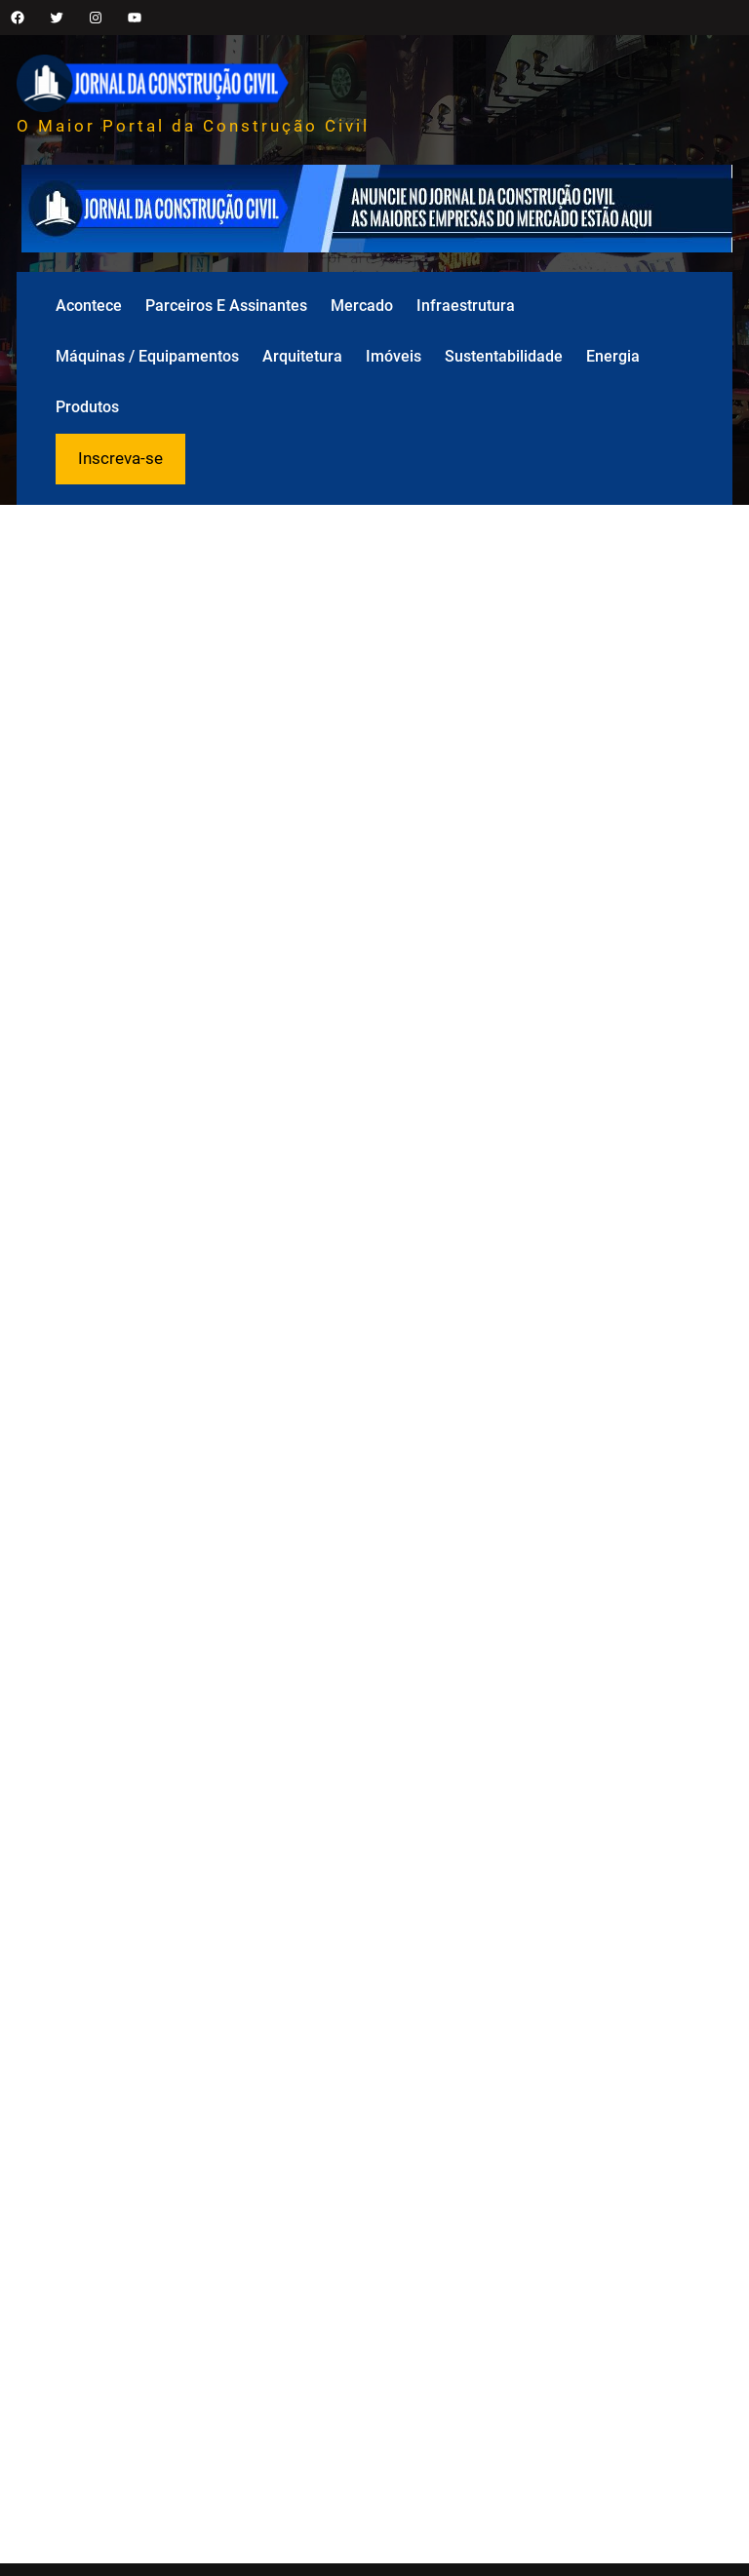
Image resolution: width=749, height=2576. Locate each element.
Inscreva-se (120, 458)
